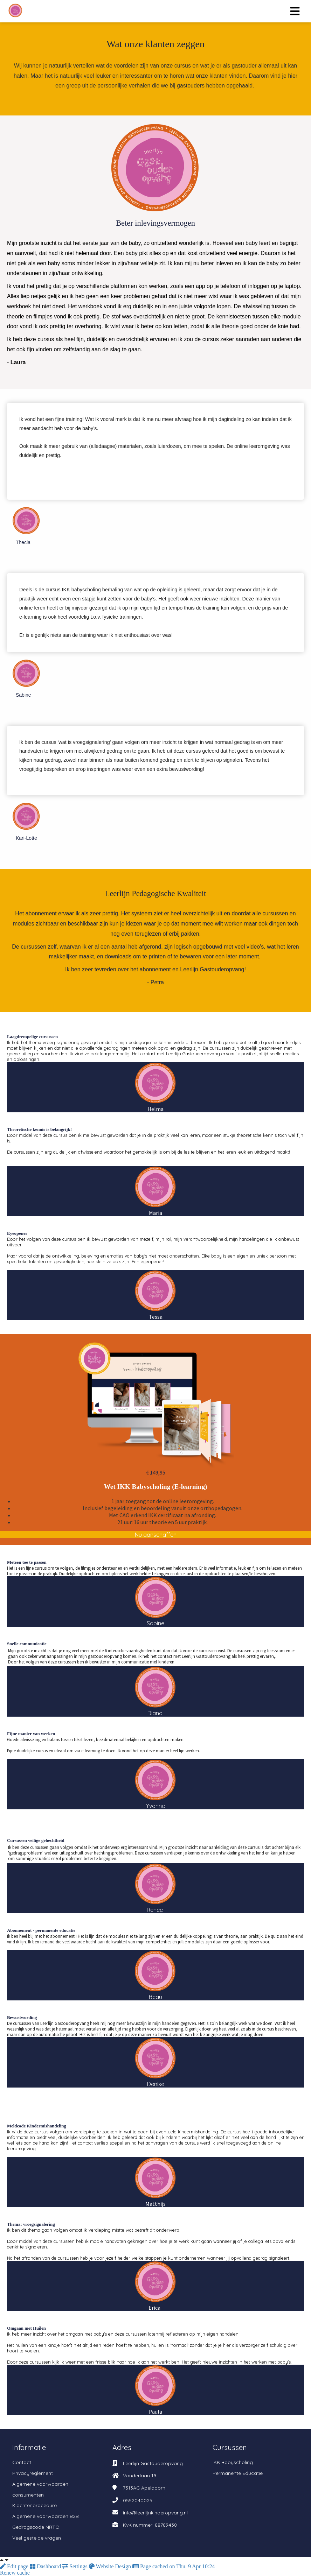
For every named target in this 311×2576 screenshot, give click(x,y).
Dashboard (46, 2566)
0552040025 (137, 2500)
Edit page (15, 2566)
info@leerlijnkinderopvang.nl (155, 2513)
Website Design (110, 2566)
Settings (75, 2566)
